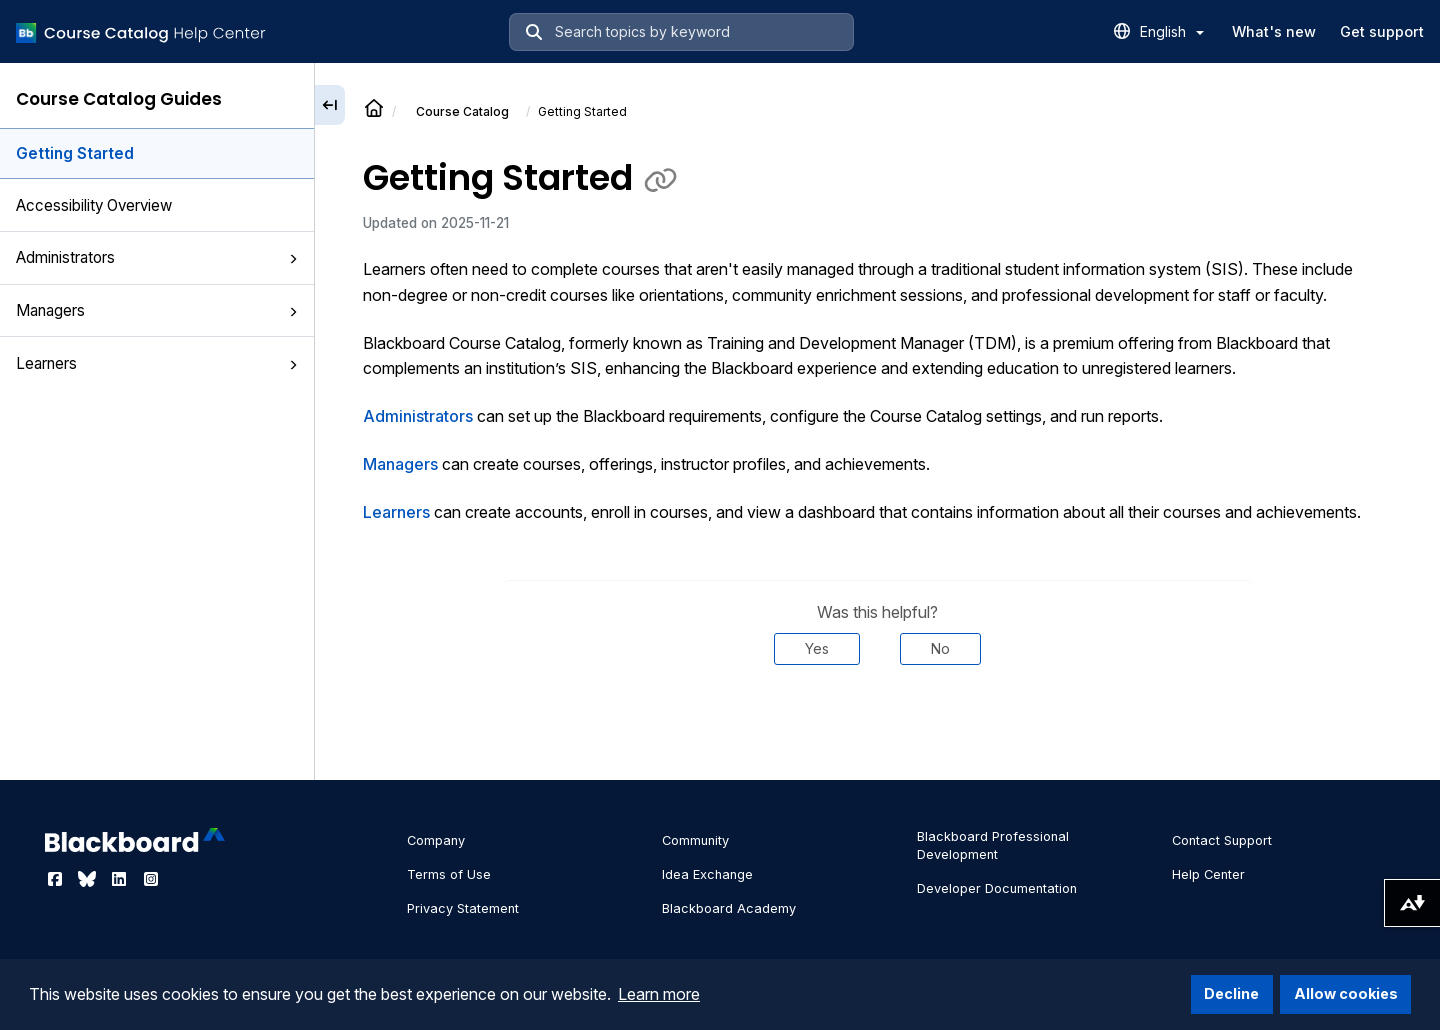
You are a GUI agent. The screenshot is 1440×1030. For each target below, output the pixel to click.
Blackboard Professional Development (993, 845)
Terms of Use (449, 874)
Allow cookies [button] (1346, 993)
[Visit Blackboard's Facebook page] (57, 879)
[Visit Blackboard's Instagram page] (151, 879)
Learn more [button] (659, 994)
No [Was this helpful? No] (940, 648)
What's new (1274, 31)
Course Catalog (462, 111)
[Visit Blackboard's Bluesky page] (89, 879)
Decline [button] (1231, 993)
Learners (157, 363)
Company (436, 840)
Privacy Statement (463, 908)
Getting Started (75, 153)
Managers (157, 310)
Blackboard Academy (729, 908)
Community (695, 840)
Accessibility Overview (94, 205)
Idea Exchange (707, 874)
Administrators (157, 257)
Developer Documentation (997, 888)
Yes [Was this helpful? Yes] (817, 648)
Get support (1382, 31)
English (1172, 31)
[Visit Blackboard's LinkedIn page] (121, 879)
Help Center (1208, 874)
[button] (293, 259)
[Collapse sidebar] (330, 105)
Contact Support (1222, 840)
